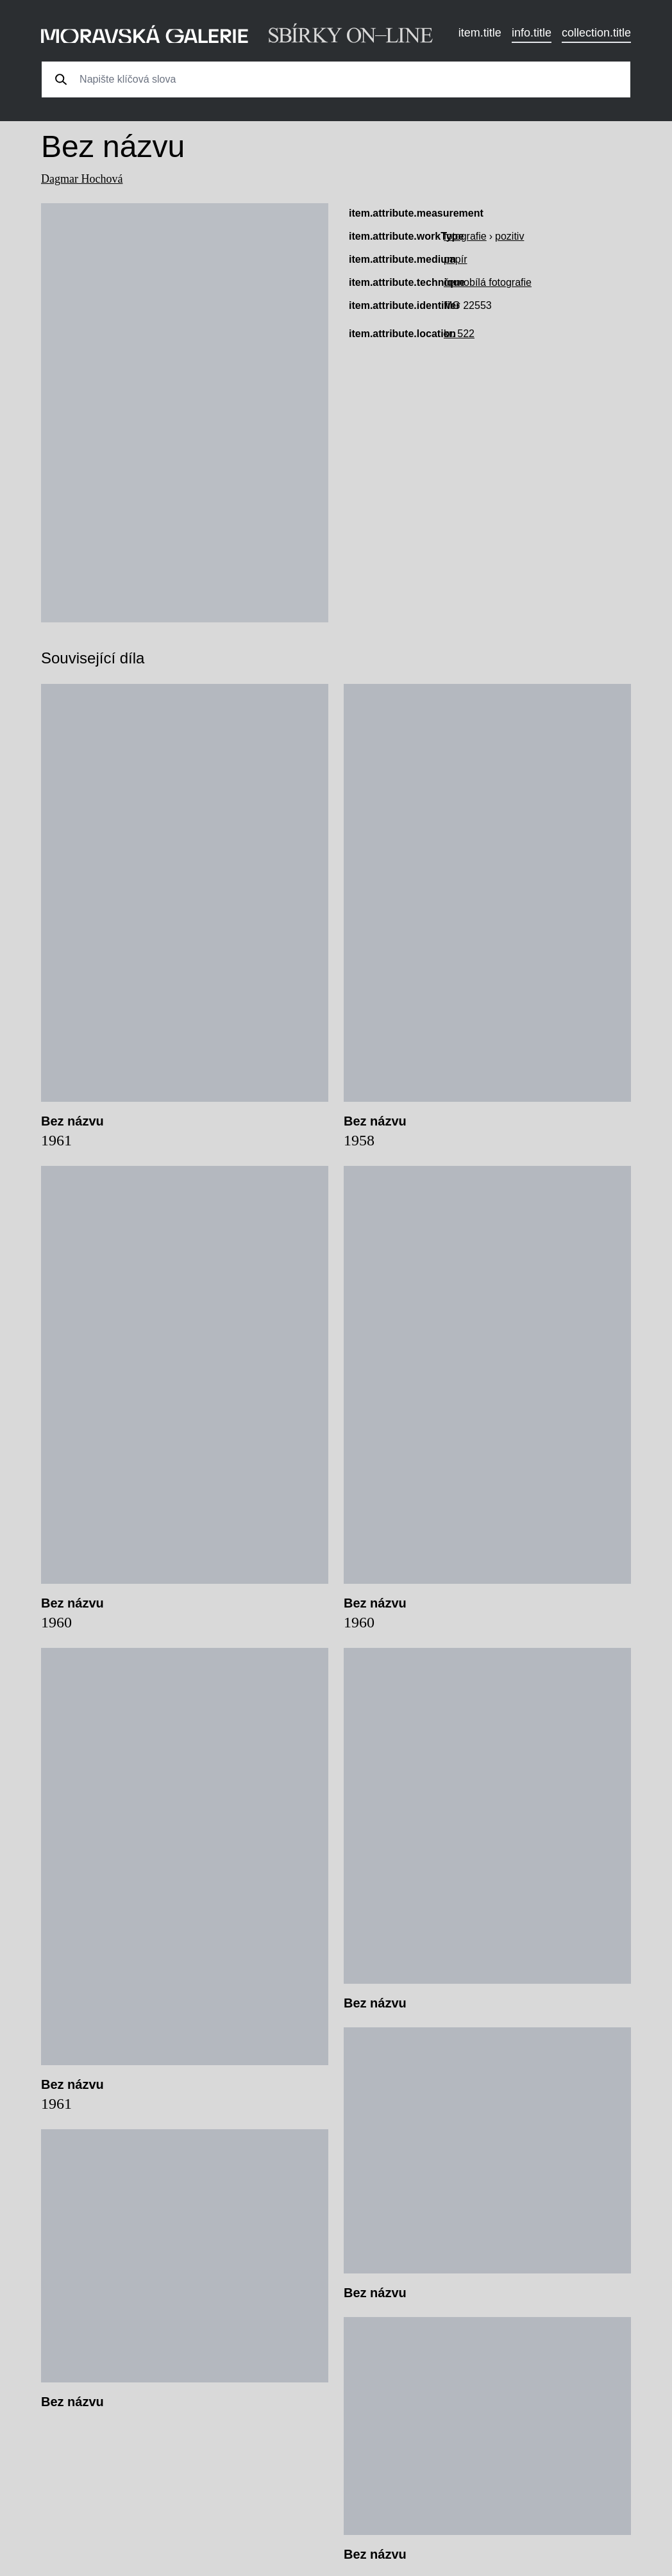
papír (455, 259)
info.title (531, 32)
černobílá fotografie (488, 282)
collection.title (596, 32)
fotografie (465, 236)
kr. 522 (459, 333)
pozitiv (509, 236)
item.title (479, 32)
